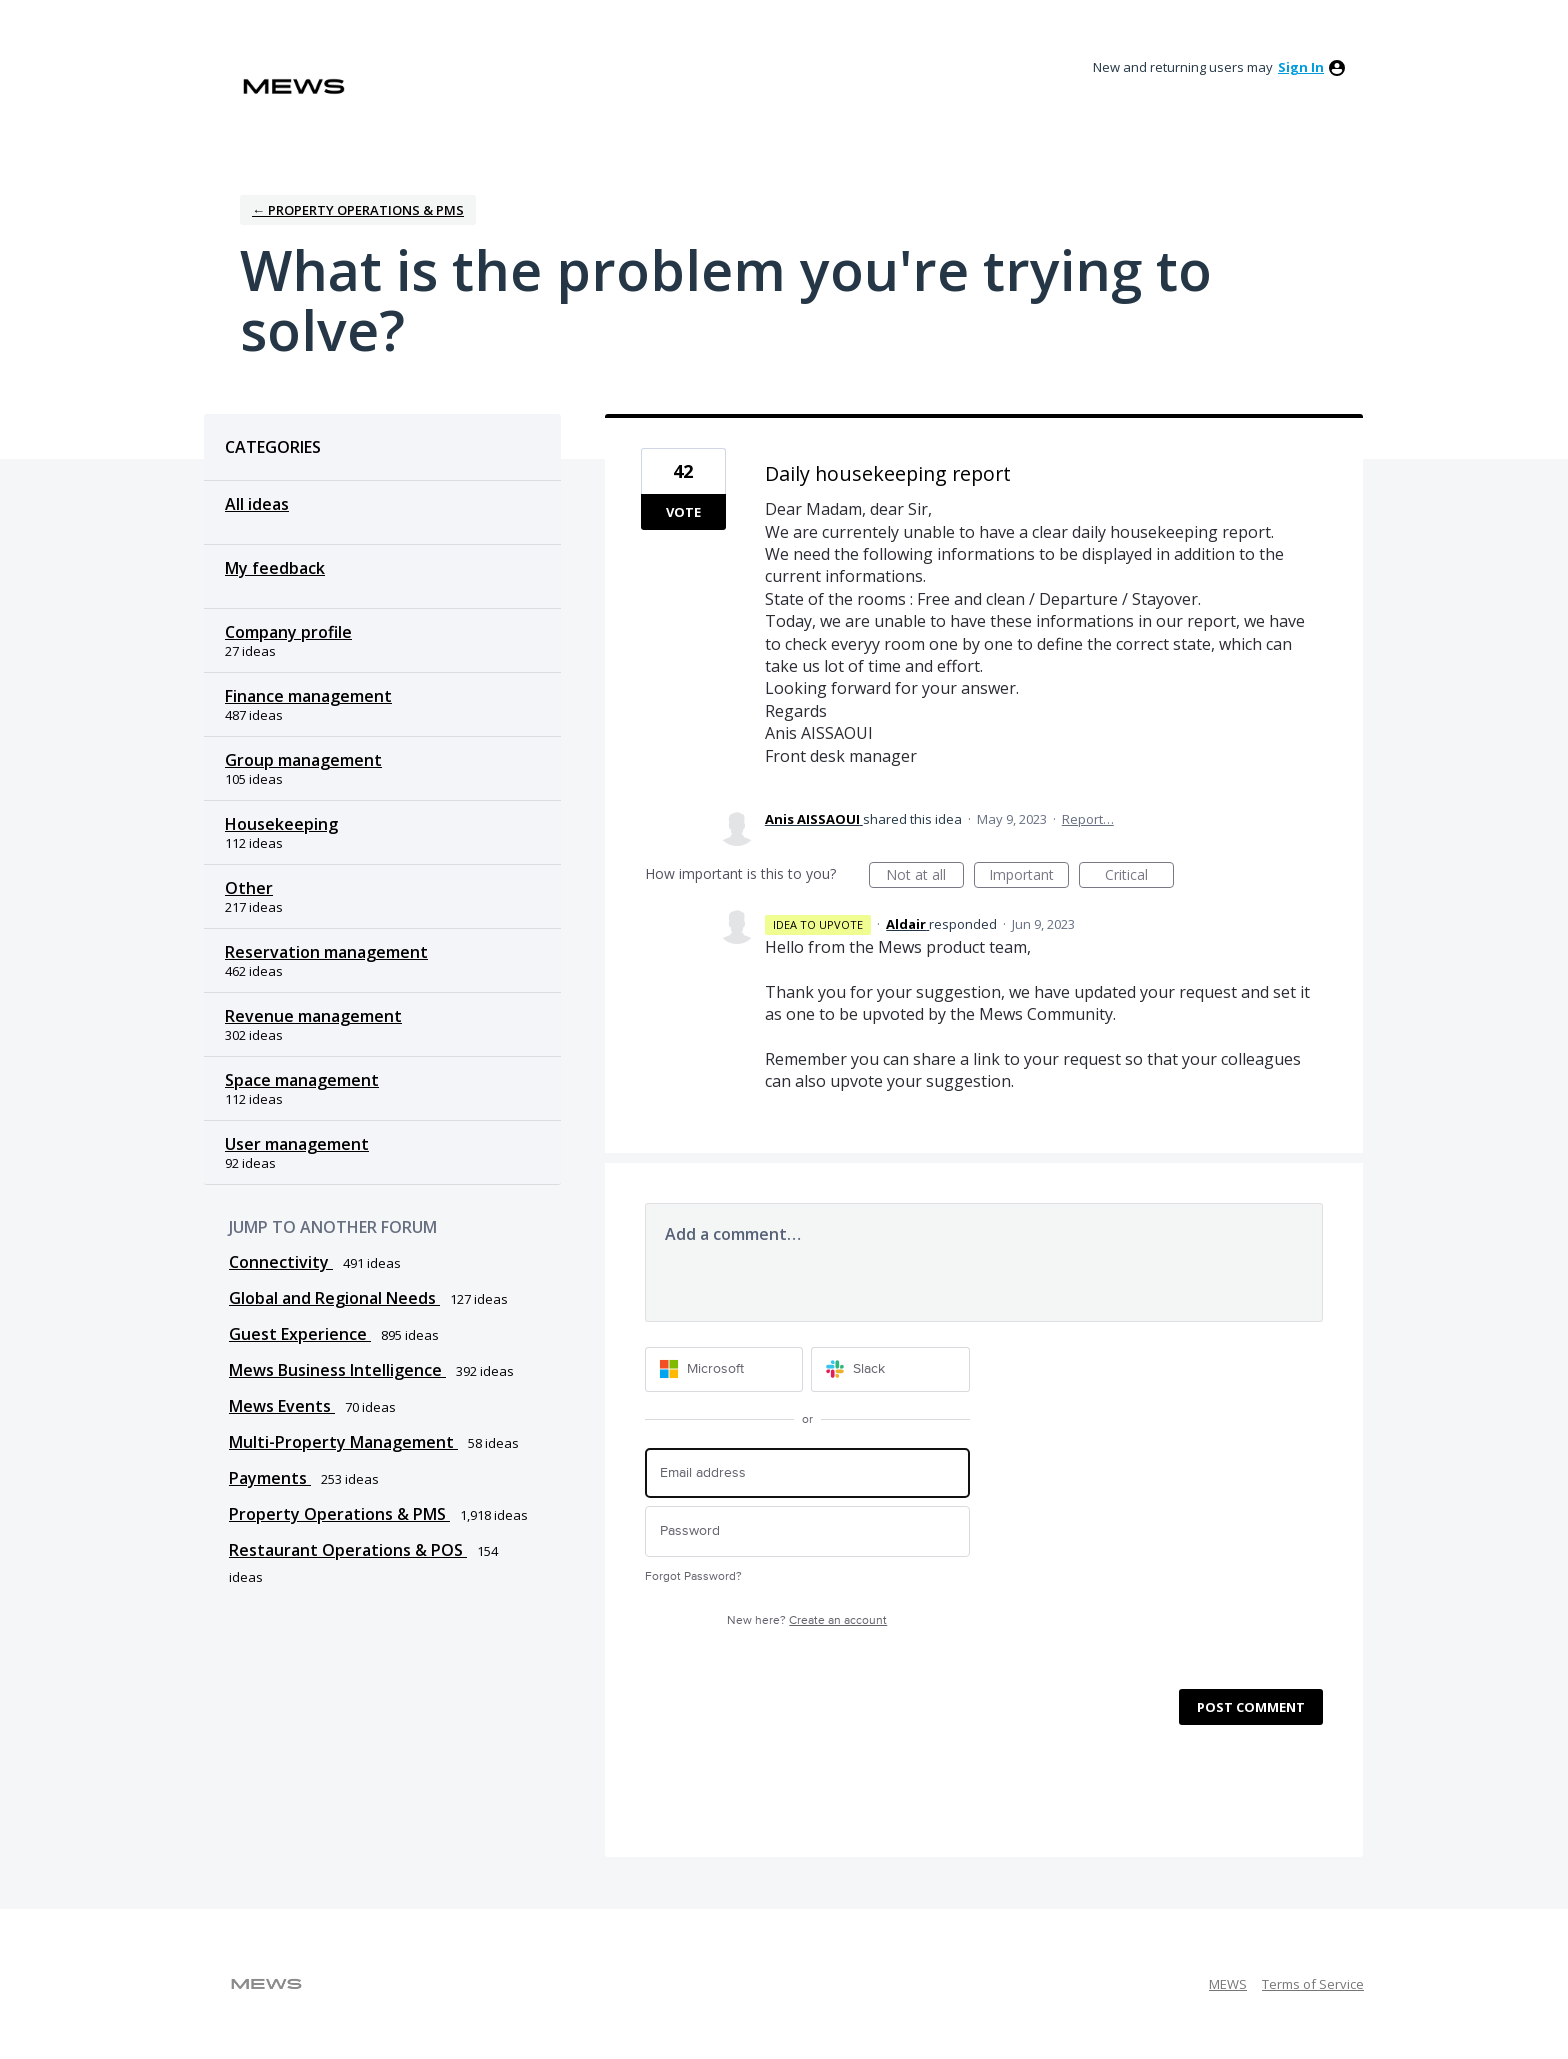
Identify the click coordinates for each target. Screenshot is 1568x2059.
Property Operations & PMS (339, 1514)
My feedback (275, 568)
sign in (1301, 67)
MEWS (1228, 1984)
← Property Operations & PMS (358, 210)
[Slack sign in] (890, 1369)
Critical (1139, 876)
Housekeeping (281, 824)
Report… (1088, 819)
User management (297, 1144)
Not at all (925, 876)
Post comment (1251, 1707)
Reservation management (326, 952)
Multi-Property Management (343, 1442)
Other (249, 888)
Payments (270, 1478)
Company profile (288, 632)
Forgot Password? (693, 1576)
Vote (683, 512)
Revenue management (313, 1016)
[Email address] (807, 1473)
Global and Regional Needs (334, 1298)
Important (1029, 876)
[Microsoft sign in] (724, 1369)
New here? (807, 1620)
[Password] (807, 1531)
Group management (303, 760)
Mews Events (282, 1406)
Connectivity (281, 1262)
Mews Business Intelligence (337, 1370)
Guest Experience (300, 1334)
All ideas (257, 504)
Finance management (308, 696)
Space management (302, 1080)
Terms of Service (1313, 1984)
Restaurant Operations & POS (348, 1550)
